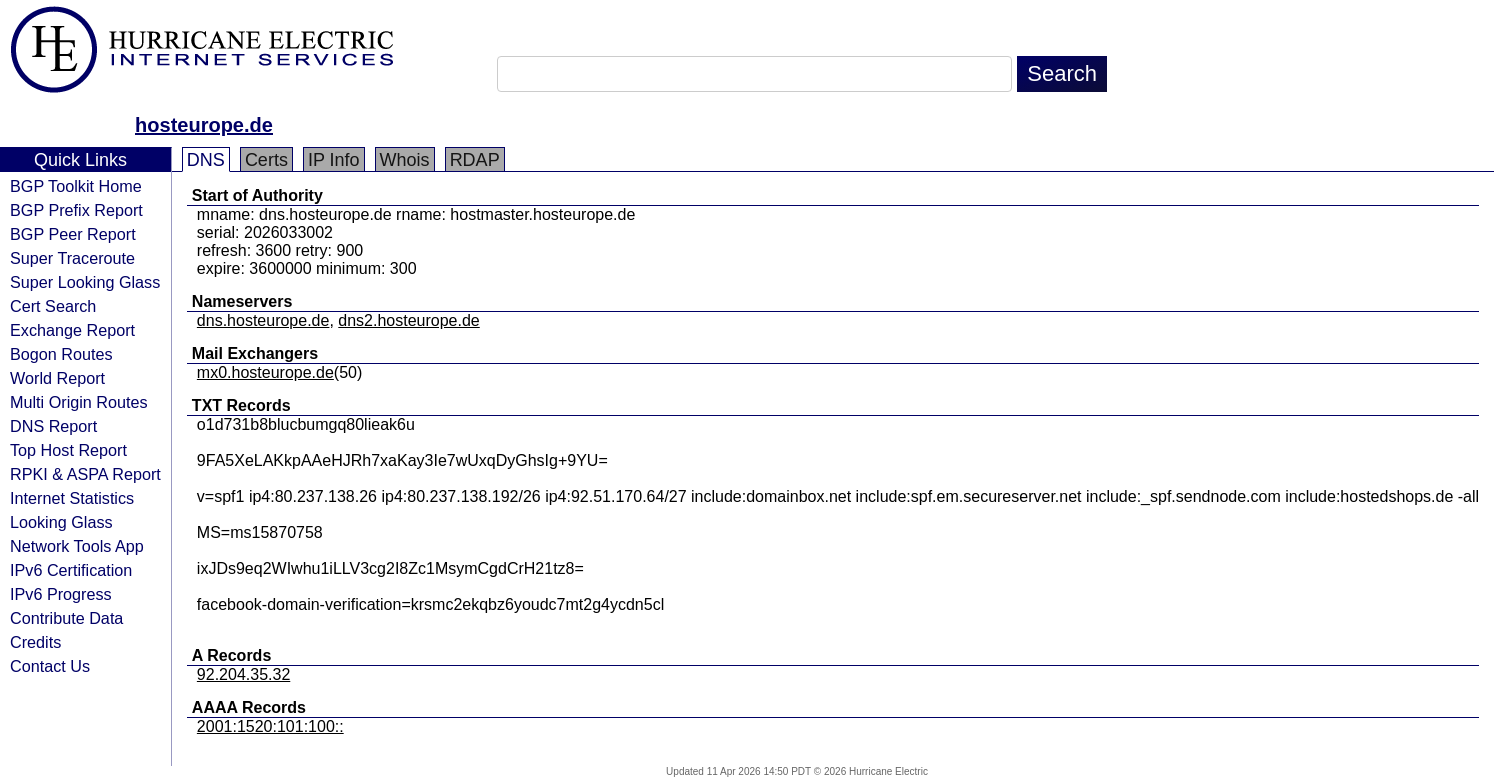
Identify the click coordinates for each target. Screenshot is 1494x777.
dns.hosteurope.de (263, 320)
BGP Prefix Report (76, 210)
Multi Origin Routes (79, 402)
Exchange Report (72, 330)
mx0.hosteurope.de (265, 372)
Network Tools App (77, 546)
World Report (57, 378)
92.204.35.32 (243, 674)
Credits (35, 642)
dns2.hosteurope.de (408, 320)
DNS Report (53, 426)
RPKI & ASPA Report (85, 474)
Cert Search (53, 306)
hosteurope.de (204, 125)
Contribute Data (66, 618)
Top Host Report (68, 450)
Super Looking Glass (85, 282)
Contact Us (50, 666)
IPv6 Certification (71, 570)
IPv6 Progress (61, 594)
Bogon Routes (61, 354)
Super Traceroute (72, 258)
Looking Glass (61, 522)
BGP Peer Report (73, 234)
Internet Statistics (72, 498)
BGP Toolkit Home (76, 186)
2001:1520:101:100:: (270, 726)
